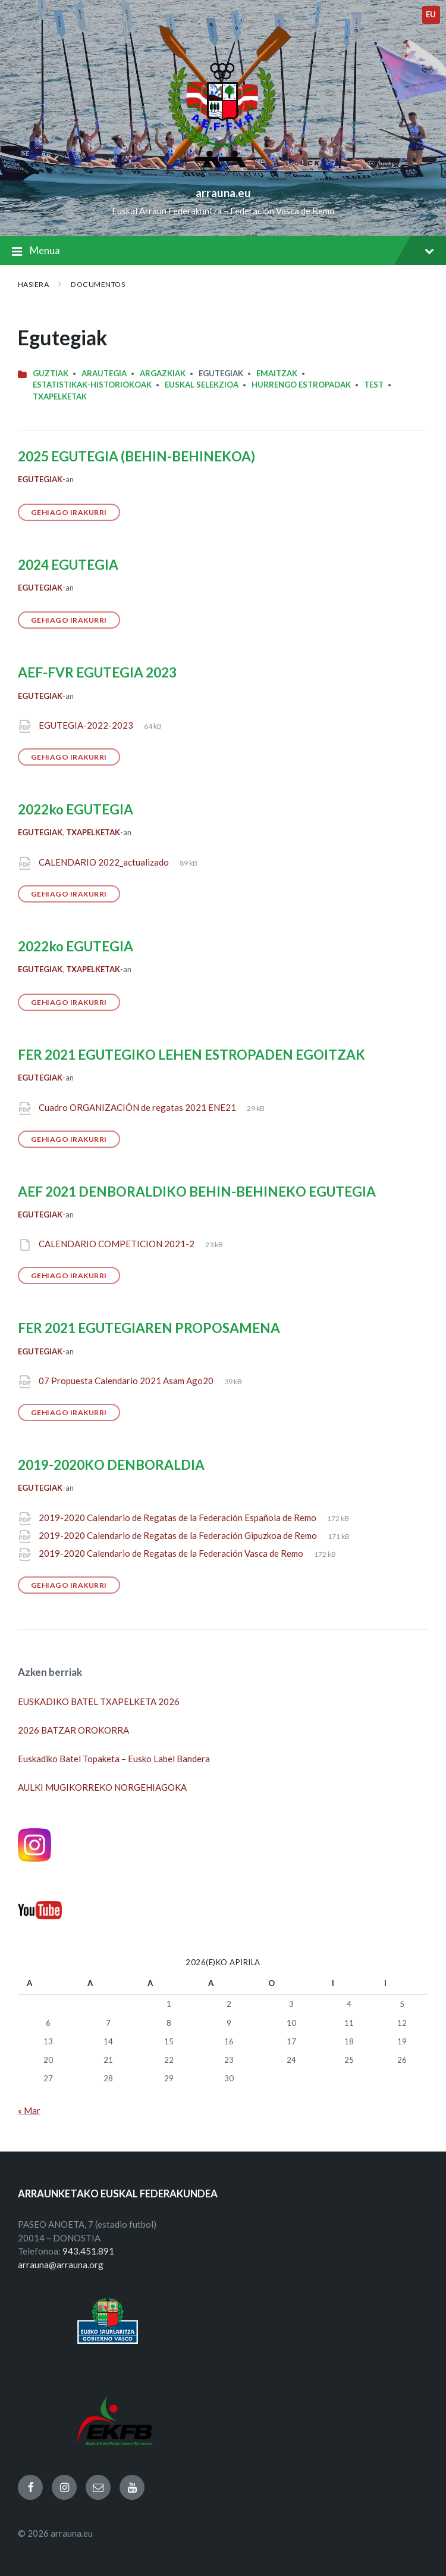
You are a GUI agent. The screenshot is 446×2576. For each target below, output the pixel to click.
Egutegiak (40, 479)
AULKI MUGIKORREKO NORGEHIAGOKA (102, 1787)
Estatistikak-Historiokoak (92, 384)
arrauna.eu (223, 192)
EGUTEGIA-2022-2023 (87, 725)
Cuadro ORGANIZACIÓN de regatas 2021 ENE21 (138, 1107)
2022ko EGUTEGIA (75, 809)
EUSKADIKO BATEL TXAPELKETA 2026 (99, 1701)
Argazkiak (163, 373)
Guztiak (50, 373)
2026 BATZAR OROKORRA (73, 1730)
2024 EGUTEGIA (68, 565)
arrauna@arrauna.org (60, 2264)
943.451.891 (88, 2251)
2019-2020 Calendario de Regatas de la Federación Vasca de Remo (172, 1553)
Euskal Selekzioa (201, 384)
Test (374, 384)
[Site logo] (223, 173)
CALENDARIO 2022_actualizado (105, 862)
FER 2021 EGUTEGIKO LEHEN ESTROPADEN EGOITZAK (191, 1055)
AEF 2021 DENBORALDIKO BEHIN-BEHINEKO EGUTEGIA (197, 1192)
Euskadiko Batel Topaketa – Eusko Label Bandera (114, 1758)
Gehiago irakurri (69, 512)
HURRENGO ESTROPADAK (301, 384)
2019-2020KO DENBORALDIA (111, 1465)
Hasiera (33, 284)
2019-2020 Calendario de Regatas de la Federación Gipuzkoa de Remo (179, 1535)
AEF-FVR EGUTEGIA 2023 (97, 672)
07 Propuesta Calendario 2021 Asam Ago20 (127, 1380)
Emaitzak (276, 373)
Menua (223, 251)
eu (431, 14)
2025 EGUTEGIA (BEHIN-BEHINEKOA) (136, 456)
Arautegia (104, 373)
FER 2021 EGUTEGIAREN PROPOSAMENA (149, 1328)
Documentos (98, 284)
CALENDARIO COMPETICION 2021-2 (117, 1243)
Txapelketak (60, 396)
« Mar (29, 2110)
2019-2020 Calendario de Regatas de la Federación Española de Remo (178, 1517)
